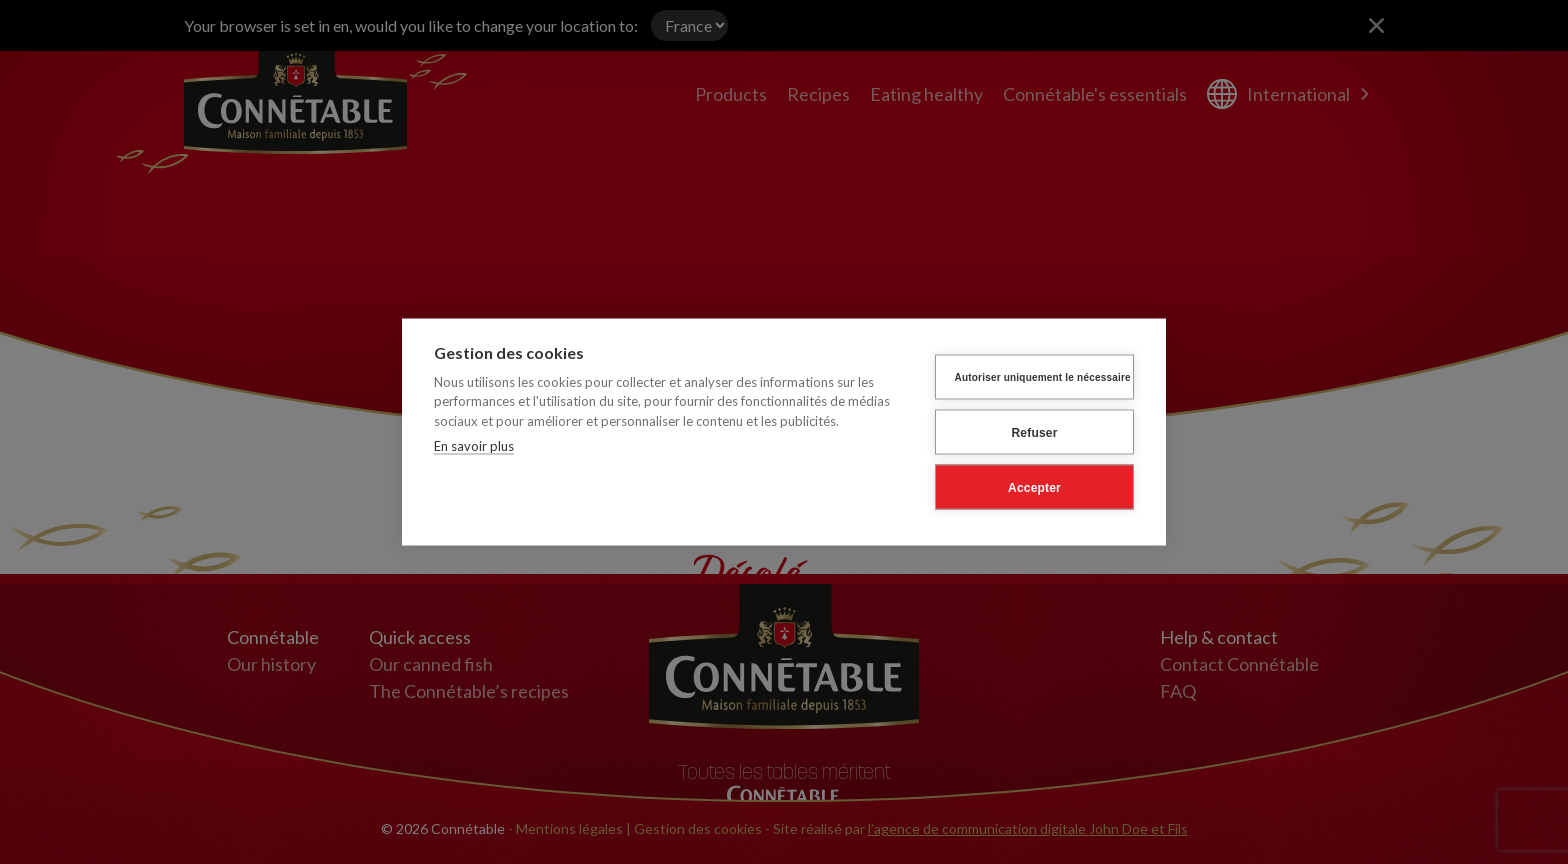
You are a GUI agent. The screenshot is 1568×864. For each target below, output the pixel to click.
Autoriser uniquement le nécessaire (1043, 376)
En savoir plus (474, 446)
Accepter (1034, 487)
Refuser (1034, 432)
